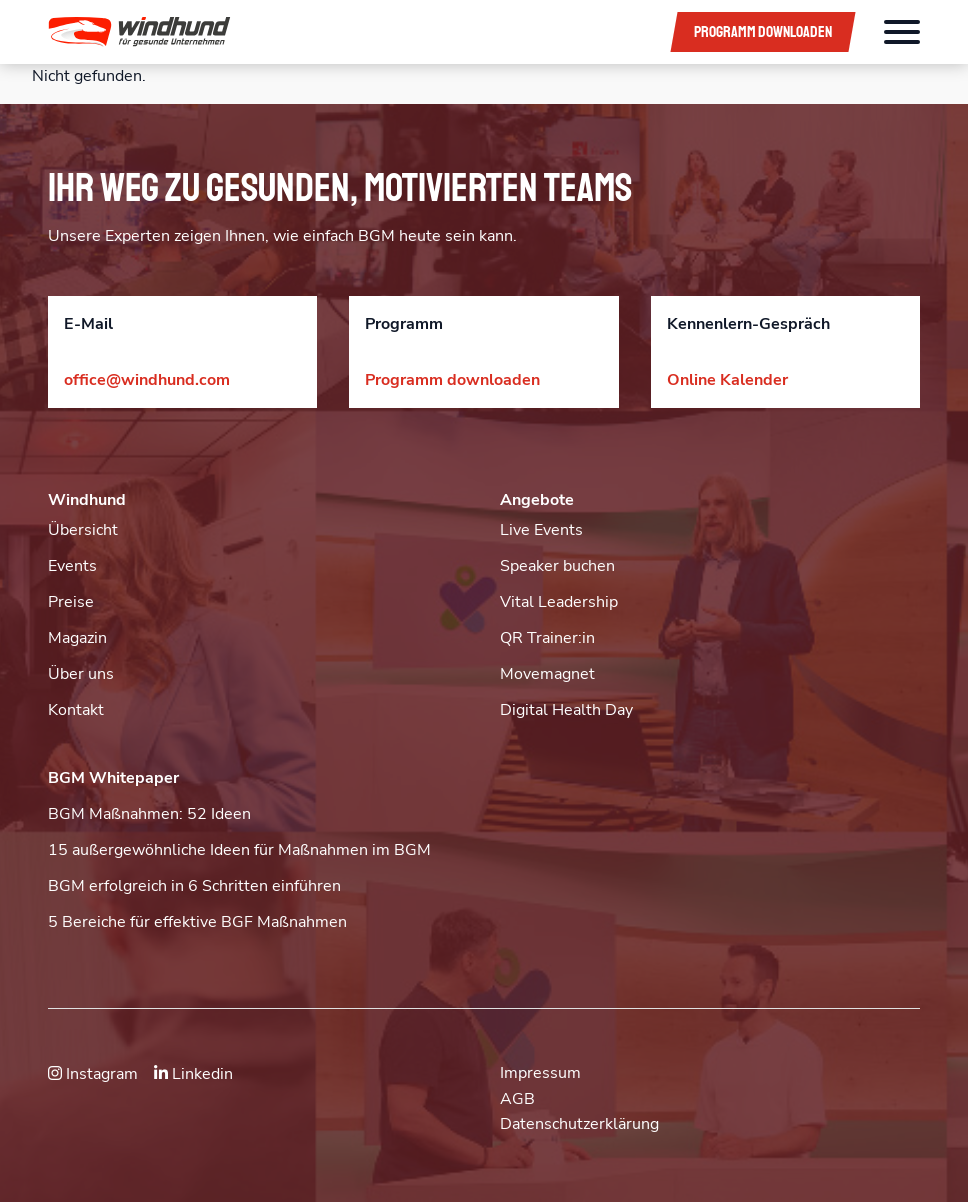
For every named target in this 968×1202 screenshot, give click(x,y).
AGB (517, 1099)
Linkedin (193, 1074)
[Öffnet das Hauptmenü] (902, 32)
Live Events (541, 530)
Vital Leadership (559, 602)
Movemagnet (547, 674)
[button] (345, 32)
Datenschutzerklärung (579, 1124)
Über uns (81, 674)
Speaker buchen (557, 566)
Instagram (93, 1074)
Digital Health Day (566, 710)
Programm (763, 32)
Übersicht (83, 530)
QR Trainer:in (547, 638)
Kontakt (76, 710)
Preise (71, 602)
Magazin (77, 638)
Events (72, 566)
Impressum (540, 1073)
